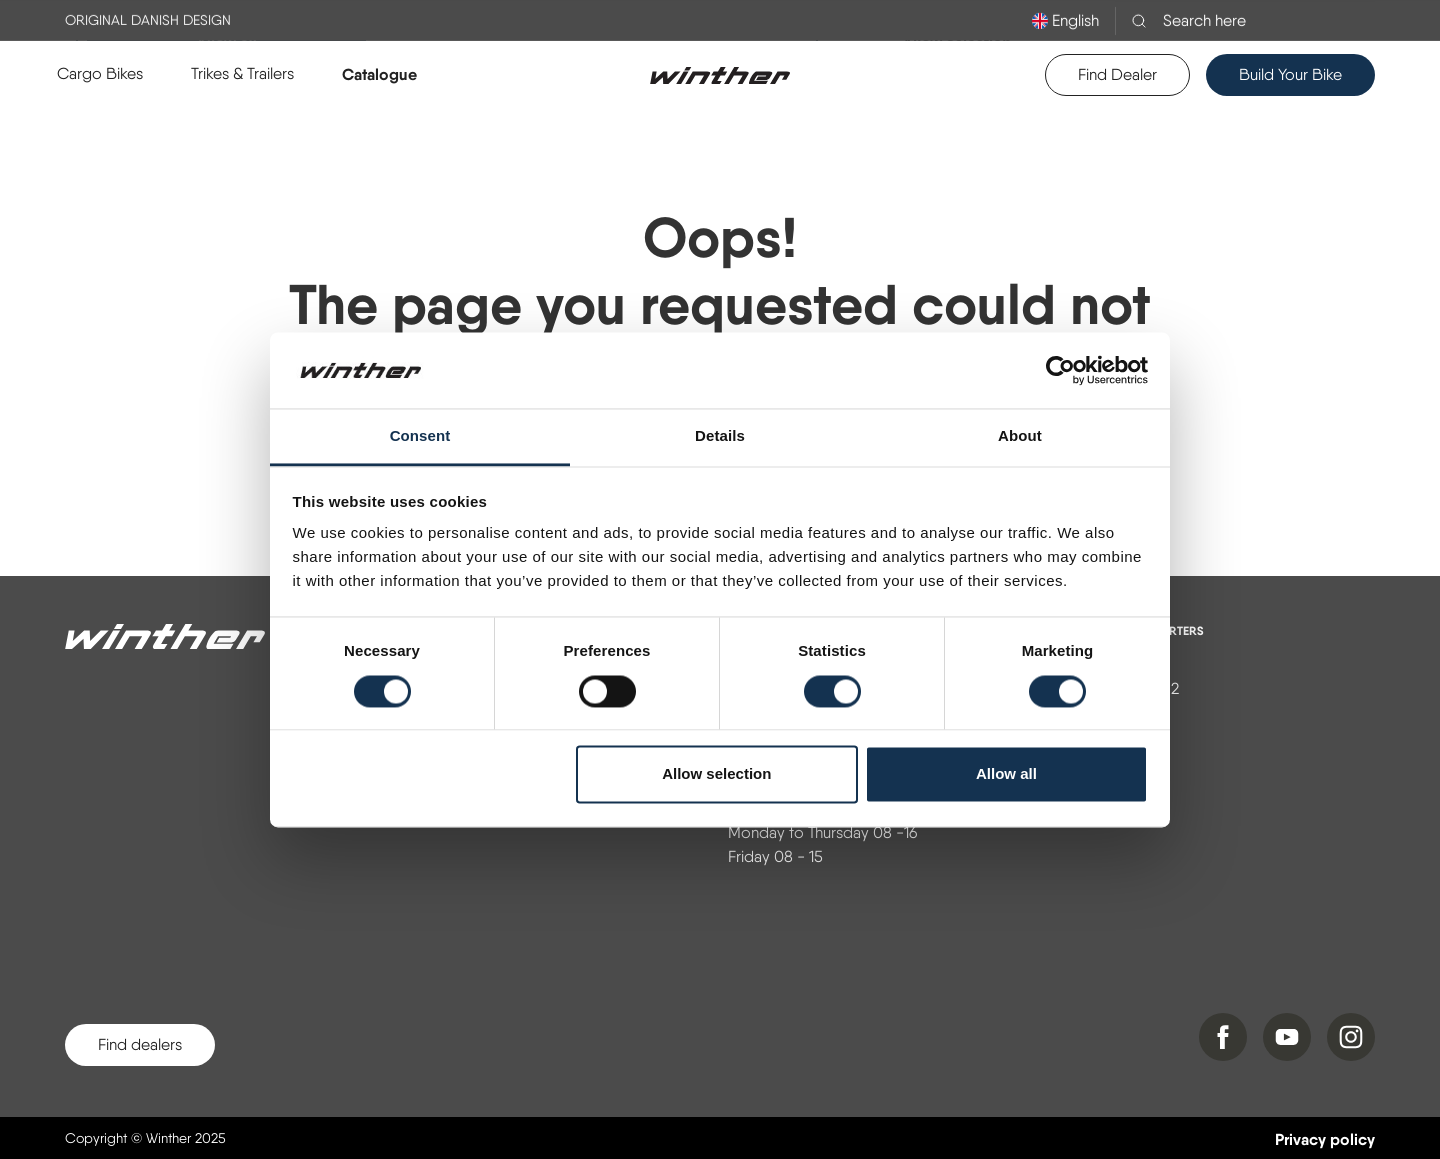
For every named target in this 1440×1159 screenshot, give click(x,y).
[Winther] (165, 637)
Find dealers (140, 1044)
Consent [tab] (420, 436)
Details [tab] (720, 436)
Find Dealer (1117, 74)
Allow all (1006, 774)
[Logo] (720, 75)
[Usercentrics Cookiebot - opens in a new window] (1060, 370)
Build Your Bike (1290, 74)
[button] (100, 74)
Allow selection (716, 774)
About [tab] (1020, 436)
